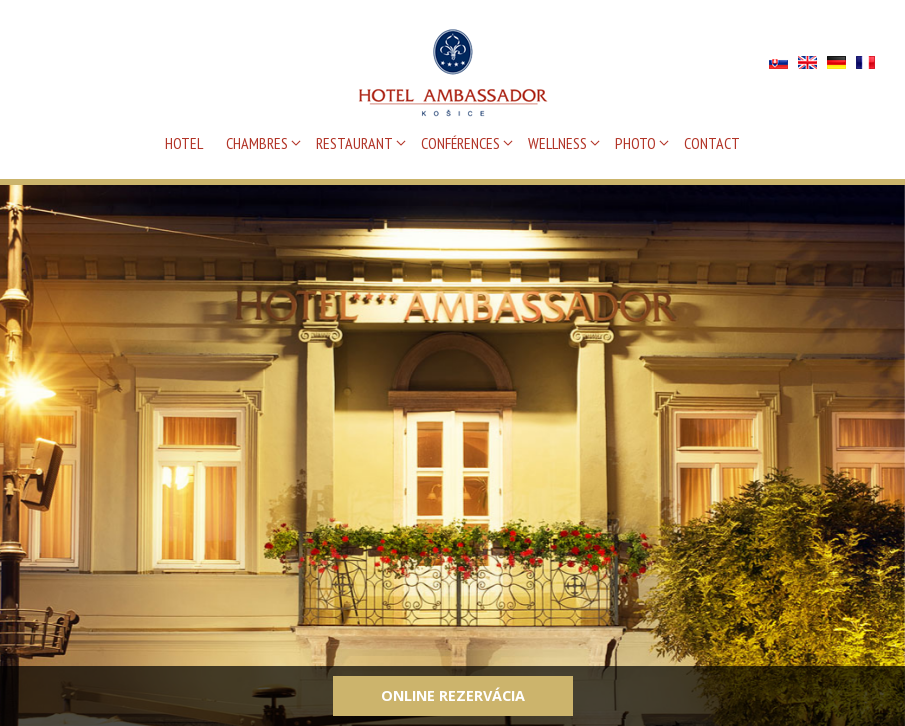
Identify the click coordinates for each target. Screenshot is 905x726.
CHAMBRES (257, 143)
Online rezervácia (453, 695)
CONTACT (712, 143)
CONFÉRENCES (460, 143)
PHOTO (635, 143)
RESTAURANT (354, 143)
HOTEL (184, 143)
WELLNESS (557, 143)
